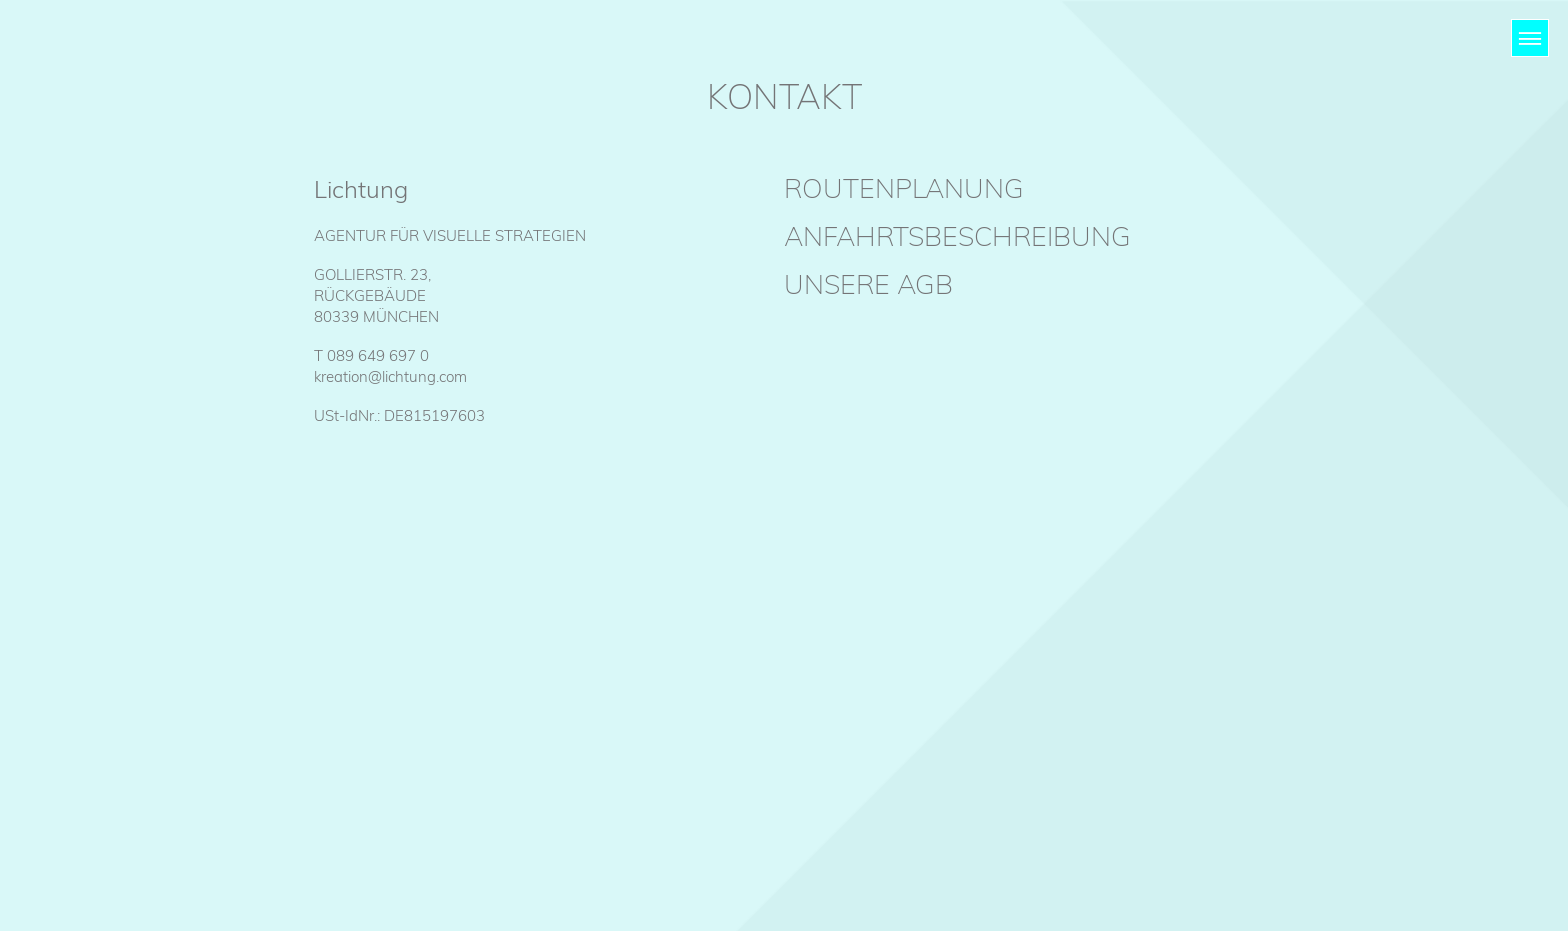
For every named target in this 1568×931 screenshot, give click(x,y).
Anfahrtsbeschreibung (957, 236)
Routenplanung (904, 188)
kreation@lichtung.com (390, 376)
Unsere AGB (868, 284)
